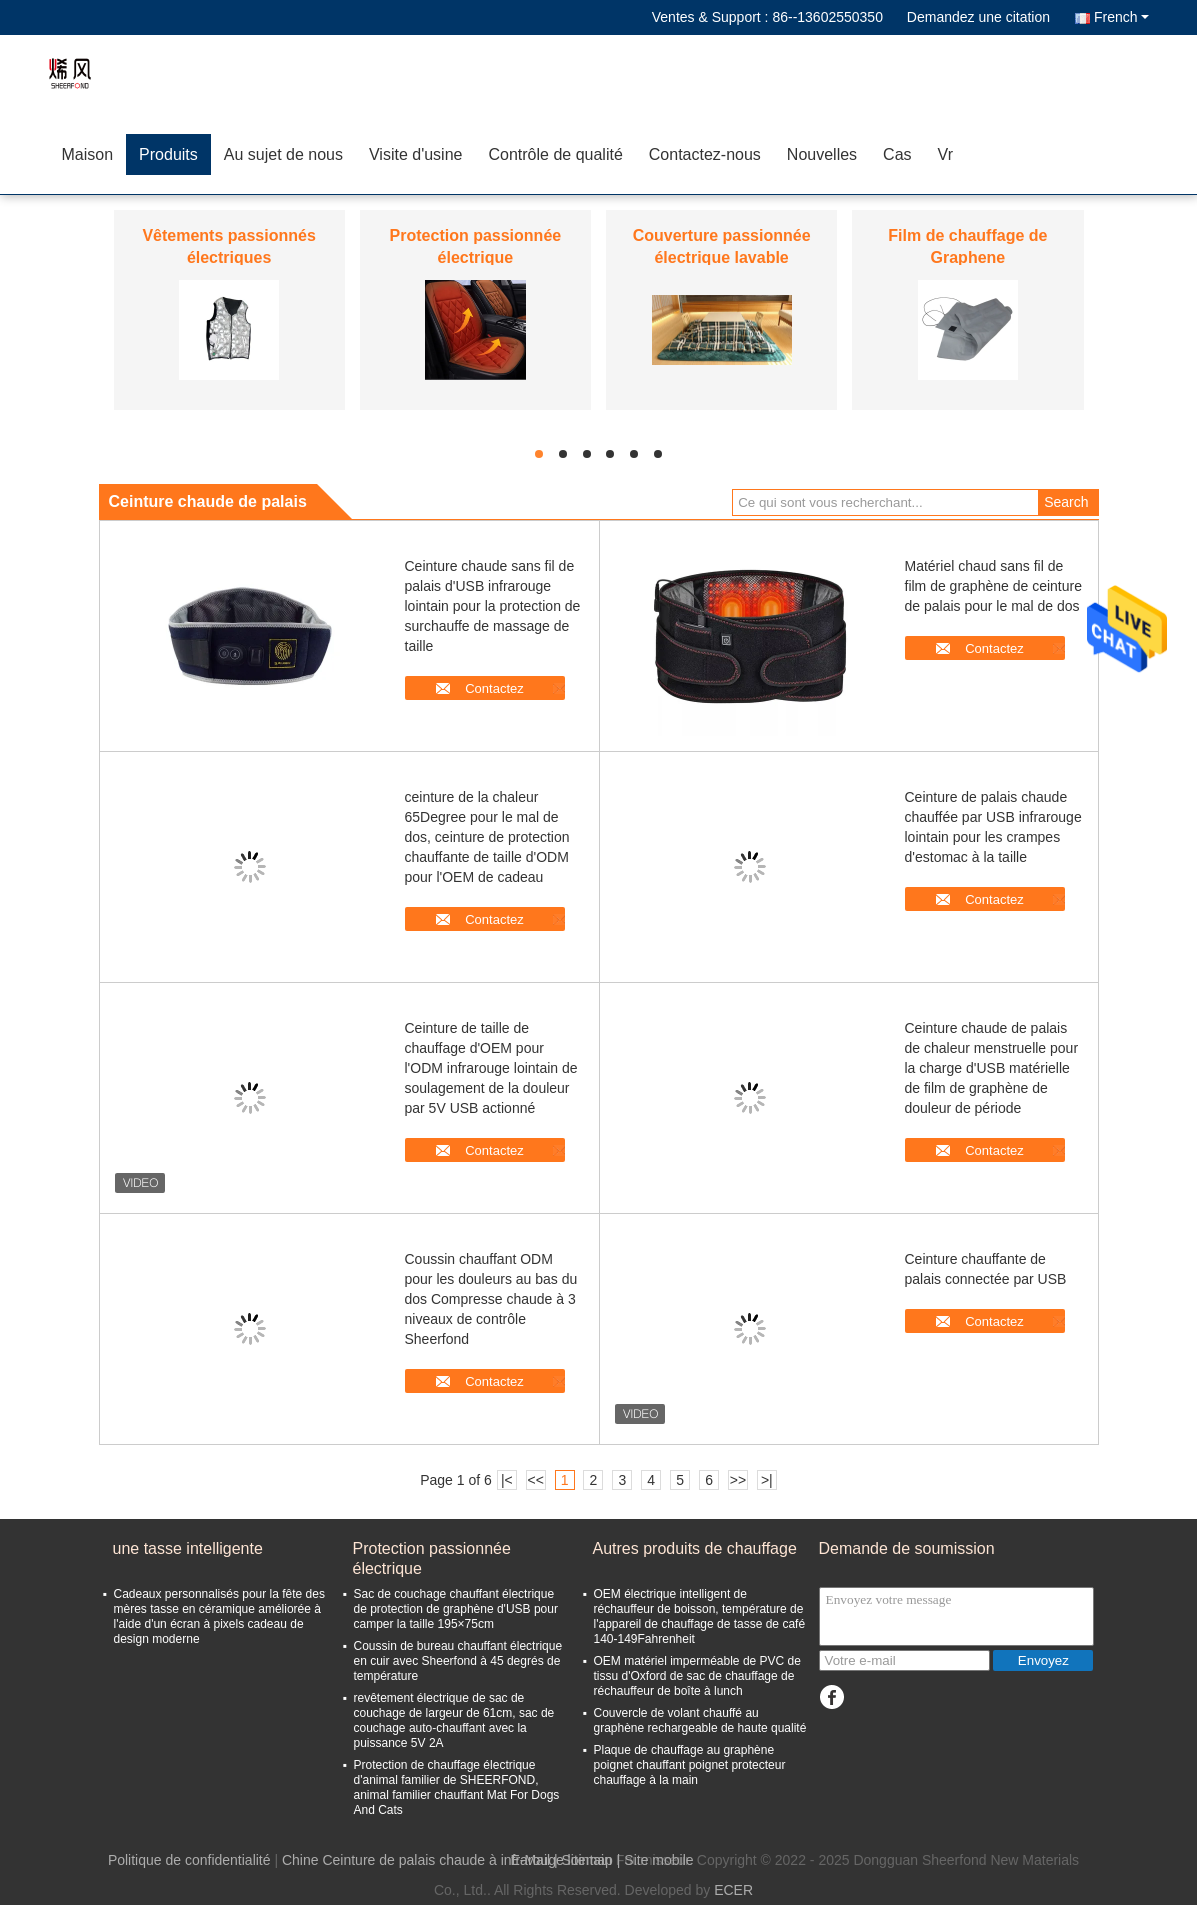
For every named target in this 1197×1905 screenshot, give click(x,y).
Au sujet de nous (283, 154)
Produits (168, 154)
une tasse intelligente (188, 1548)
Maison (88, 154)
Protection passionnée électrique (432, 1558)
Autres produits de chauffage (695, 1548)
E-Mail (530, 1860)
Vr (945, 154)
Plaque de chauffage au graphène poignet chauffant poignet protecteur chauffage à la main (690, 1765)
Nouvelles (822, 154)
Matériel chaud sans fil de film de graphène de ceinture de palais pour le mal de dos (993, 586)
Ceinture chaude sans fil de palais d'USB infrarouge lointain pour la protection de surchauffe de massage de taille (493, 606)
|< (507, 1480)
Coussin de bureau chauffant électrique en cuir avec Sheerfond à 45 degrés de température (458, 1661)
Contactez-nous (705, 154)
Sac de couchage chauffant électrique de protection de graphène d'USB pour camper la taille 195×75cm (456, 1609)
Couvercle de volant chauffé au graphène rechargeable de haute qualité (700, 1720)
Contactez (494, 688)
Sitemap (587, 1860)
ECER (733, 1890)
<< (536, 1480)
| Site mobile (655, 1860)
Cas (897, 154)
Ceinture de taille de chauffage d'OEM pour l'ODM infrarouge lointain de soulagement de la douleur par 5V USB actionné (491, 1068)
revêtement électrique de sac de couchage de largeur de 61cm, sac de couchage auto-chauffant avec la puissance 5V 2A (454, 1720)
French (1121, 17)
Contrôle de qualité (555, 154)
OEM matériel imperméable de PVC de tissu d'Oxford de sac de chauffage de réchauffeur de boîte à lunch (697, 1676)
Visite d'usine (415, 154)
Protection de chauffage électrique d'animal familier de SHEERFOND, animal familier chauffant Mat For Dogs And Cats (457, 1787)
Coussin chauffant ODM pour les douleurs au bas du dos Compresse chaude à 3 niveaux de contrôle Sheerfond (491, 1299)
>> (738, 1480)
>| (767, 1480)
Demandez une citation (978, 17)
